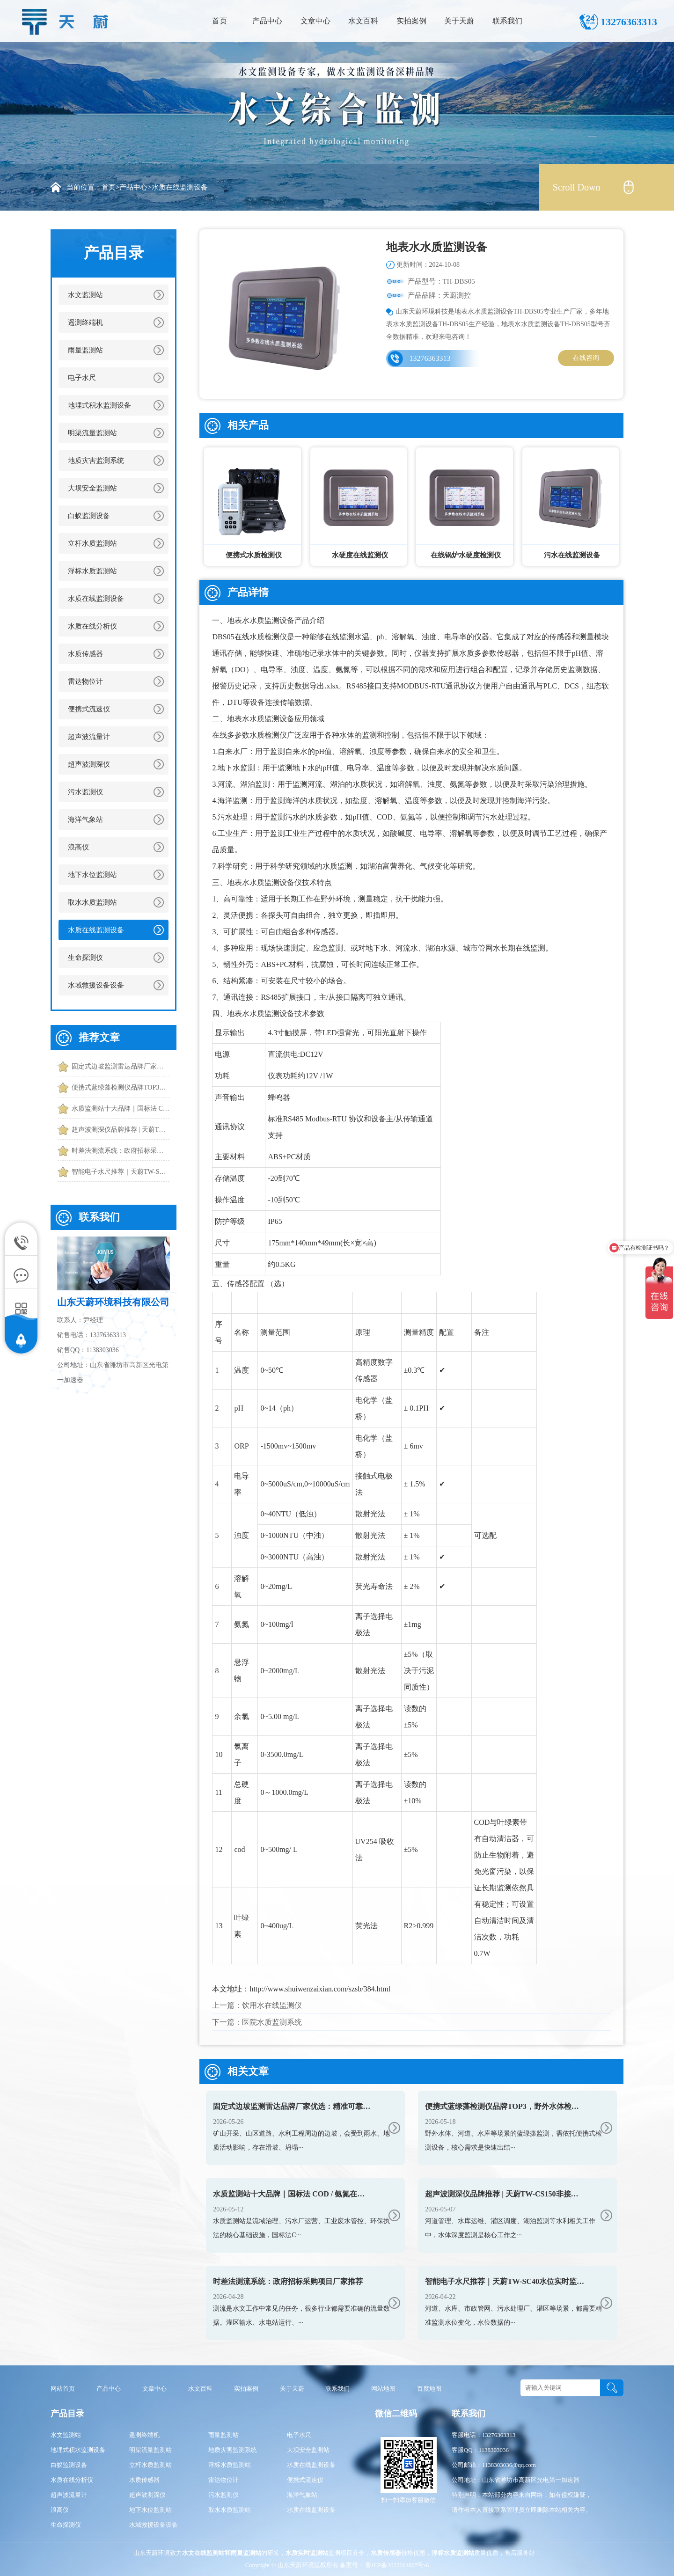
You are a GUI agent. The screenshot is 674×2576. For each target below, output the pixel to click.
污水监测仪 (85, 792)
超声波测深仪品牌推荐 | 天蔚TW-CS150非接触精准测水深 (120, 1129)
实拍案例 (411, 21)
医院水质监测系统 (272, 2022)
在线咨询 (586, 357)
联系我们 (507, 21)
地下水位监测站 (92, 874)
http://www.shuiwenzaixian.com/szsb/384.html (319, 1989)
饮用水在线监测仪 (272, 2005)
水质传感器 (85, 654)
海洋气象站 (85, 819)
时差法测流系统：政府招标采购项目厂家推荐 (120, 1150)
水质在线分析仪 (92, 626)
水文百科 (363, 21)
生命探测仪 (85, 957)
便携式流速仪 (89, 709)
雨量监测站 (85, 350)
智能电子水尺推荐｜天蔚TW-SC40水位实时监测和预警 (120, 1171)
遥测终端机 (85, 322)
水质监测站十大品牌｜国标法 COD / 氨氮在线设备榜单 (120, 1108)
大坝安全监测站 (92, 488)
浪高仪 (78, 847)
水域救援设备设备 (96, 985)
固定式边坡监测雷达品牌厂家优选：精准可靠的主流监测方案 (120, 1066)
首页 (219, 21)
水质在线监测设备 (180, 187)
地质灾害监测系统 (96, 460)
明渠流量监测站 (92, 433)
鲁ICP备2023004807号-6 (396, 2565)
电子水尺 (82, 377)
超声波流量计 (89, 736)
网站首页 (63, 2388)
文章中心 (315, 21)
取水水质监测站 (92, 902)
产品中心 (267, 21)
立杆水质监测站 (92, 543)
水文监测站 (85, 295)
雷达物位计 (85, 681)
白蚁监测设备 (89, 516)
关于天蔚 (459, 21)
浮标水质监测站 (92, 571)
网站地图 (383, 2388)
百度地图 (429, 2388)
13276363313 (430, 358)
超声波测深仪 (89, 764)
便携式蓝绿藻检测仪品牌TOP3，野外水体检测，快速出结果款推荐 (120, 1087)
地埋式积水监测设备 (99, 405)
